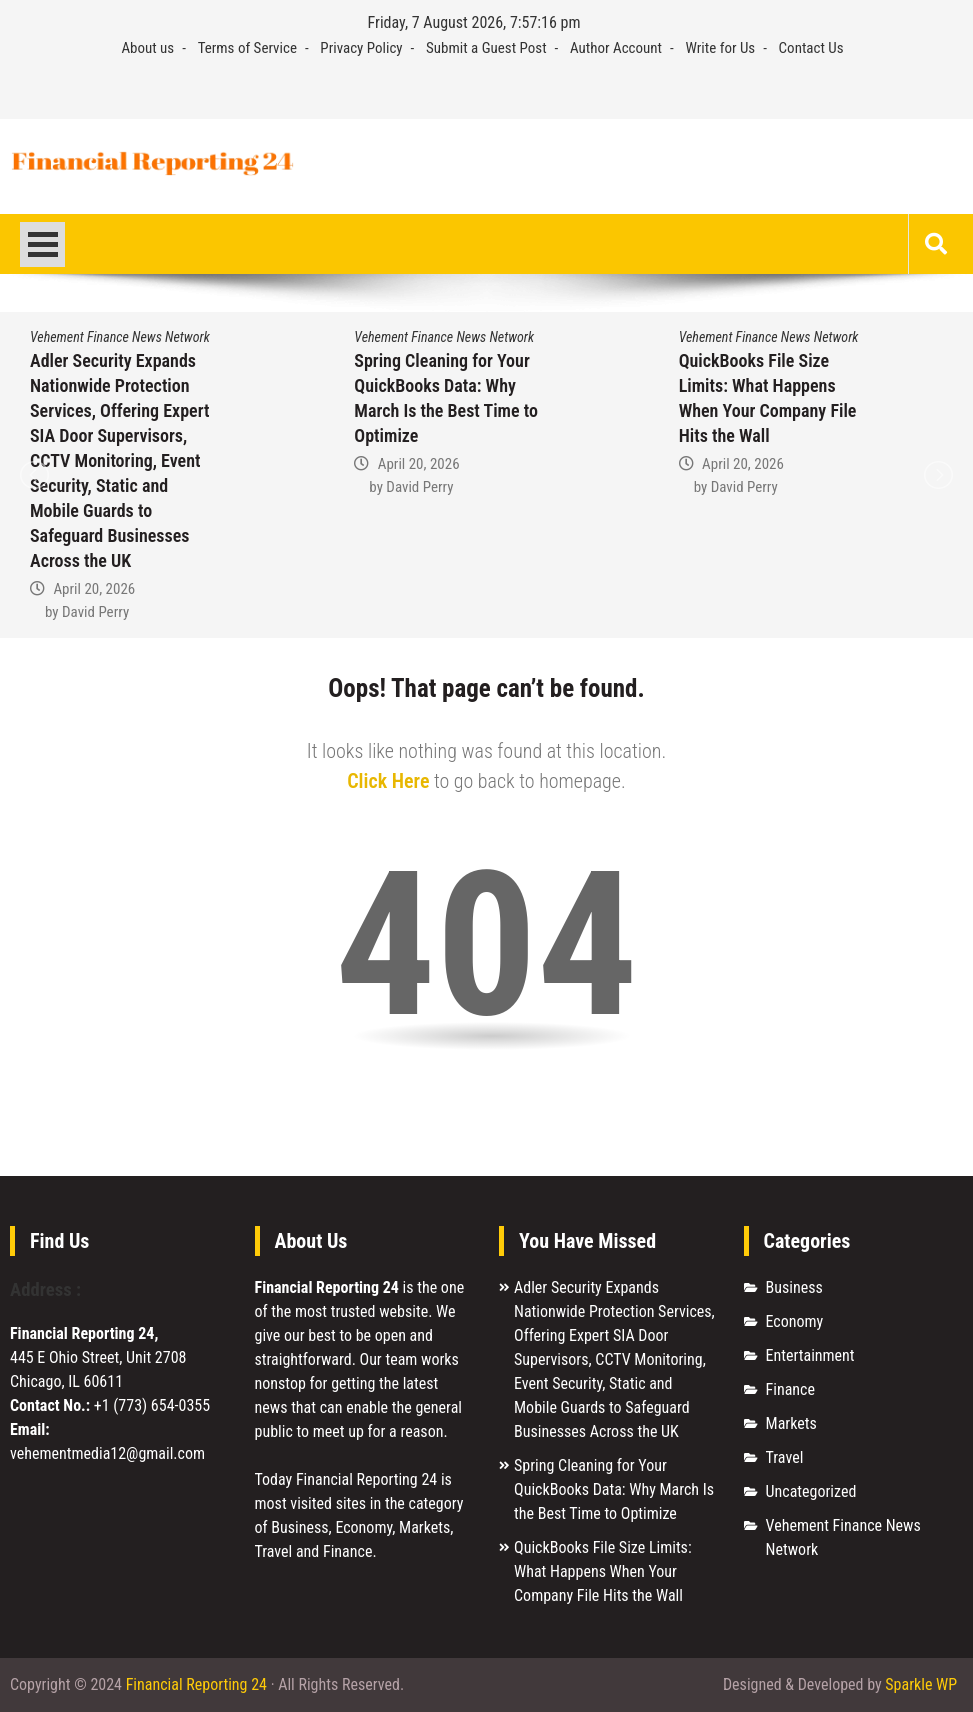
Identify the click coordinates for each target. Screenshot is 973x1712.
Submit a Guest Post (486, 48)
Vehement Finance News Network (120, 337)
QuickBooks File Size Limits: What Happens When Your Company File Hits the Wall (603, 1571)
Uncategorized (811, 1491)
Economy (795, 1321)
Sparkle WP (921, 1684)
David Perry (95, 612)
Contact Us (811, 48)
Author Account (616, 48)
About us (147, 48)
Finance (790, 1389)
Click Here (388, 781)
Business (794, 1287)
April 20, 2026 (94, 589)
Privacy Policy (361, 48)
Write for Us (720, 48)
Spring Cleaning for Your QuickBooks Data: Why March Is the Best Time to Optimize (614, 1489)
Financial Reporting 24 (196, 1684)
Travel (785, 1457)
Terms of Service (247, 48)
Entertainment (810, 1355)
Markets (791, 1423)
